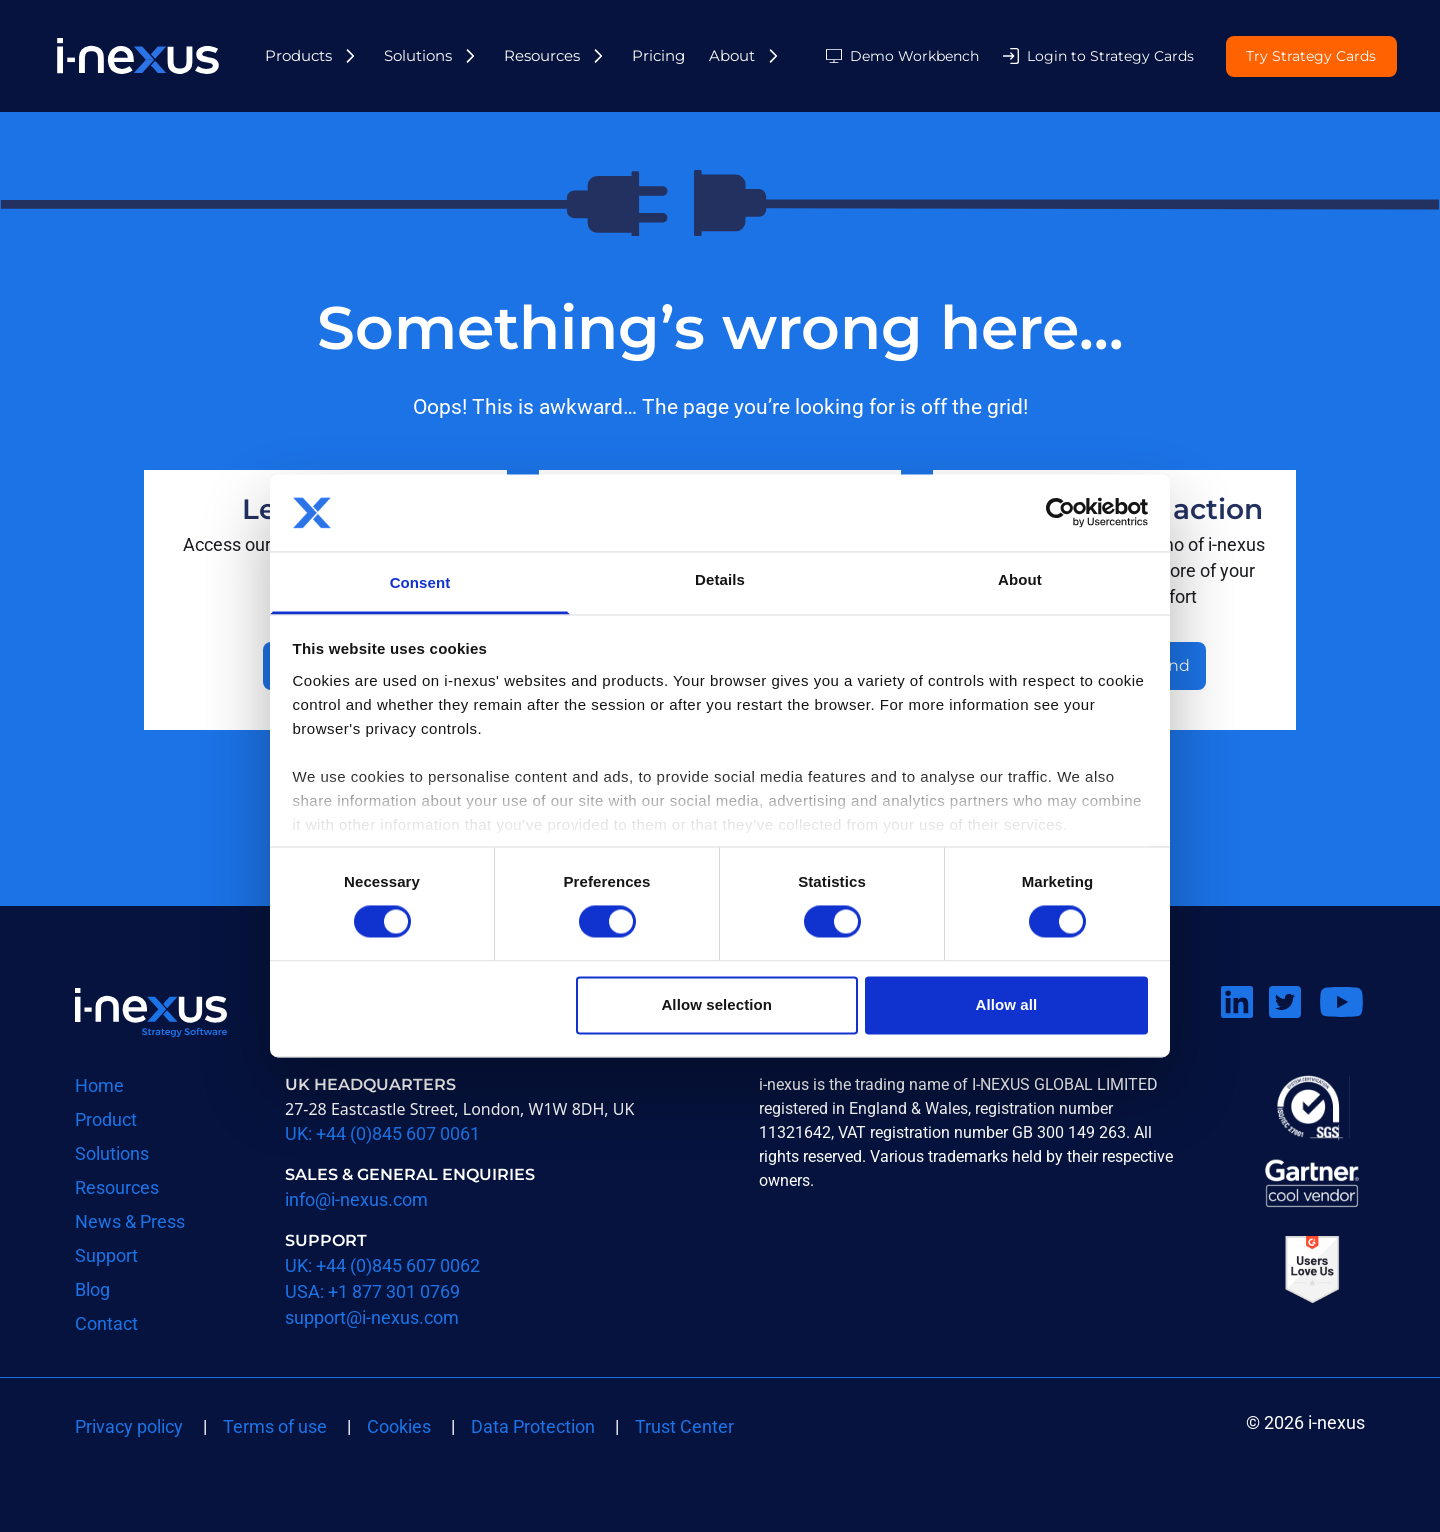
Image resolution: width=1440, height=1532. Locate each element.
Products (298, 55)
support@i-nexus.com (372, 1317)
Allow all (1007, 1004)
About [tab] (1020, 579)
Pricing (658, 55)
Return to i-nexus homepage (151, 1012)
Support (106, 1255)
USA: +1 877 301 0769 (372, 1291)
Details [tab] (720, 579)
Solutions (418, 55)
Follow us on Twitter (1293, 1027)
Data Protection (533, 1426)
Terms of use (275, 1426)
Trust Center (684, 1426)
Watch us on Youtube (1341, 1027)
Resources (542, 55)
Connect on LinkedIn (1245, 1027)
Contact (106, 1323)
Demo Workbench (914, 56)
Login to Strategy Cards (1110, 56)
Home (99, 1085)
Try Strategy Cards (1311, 57)
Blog (92, 1289)
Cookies (399, 1426)
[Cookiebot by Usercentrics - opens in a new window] (1060, 513)
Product (106, 1119)
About (732, 55)
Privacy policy (129, 1426)
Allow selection (716, 1004)
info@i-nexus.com (356, 1199)
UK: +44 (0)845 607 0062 (382, 1265)
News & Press (130, 1221)
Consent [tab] (420, 582)
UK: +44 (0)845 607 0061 (382, 1133)
